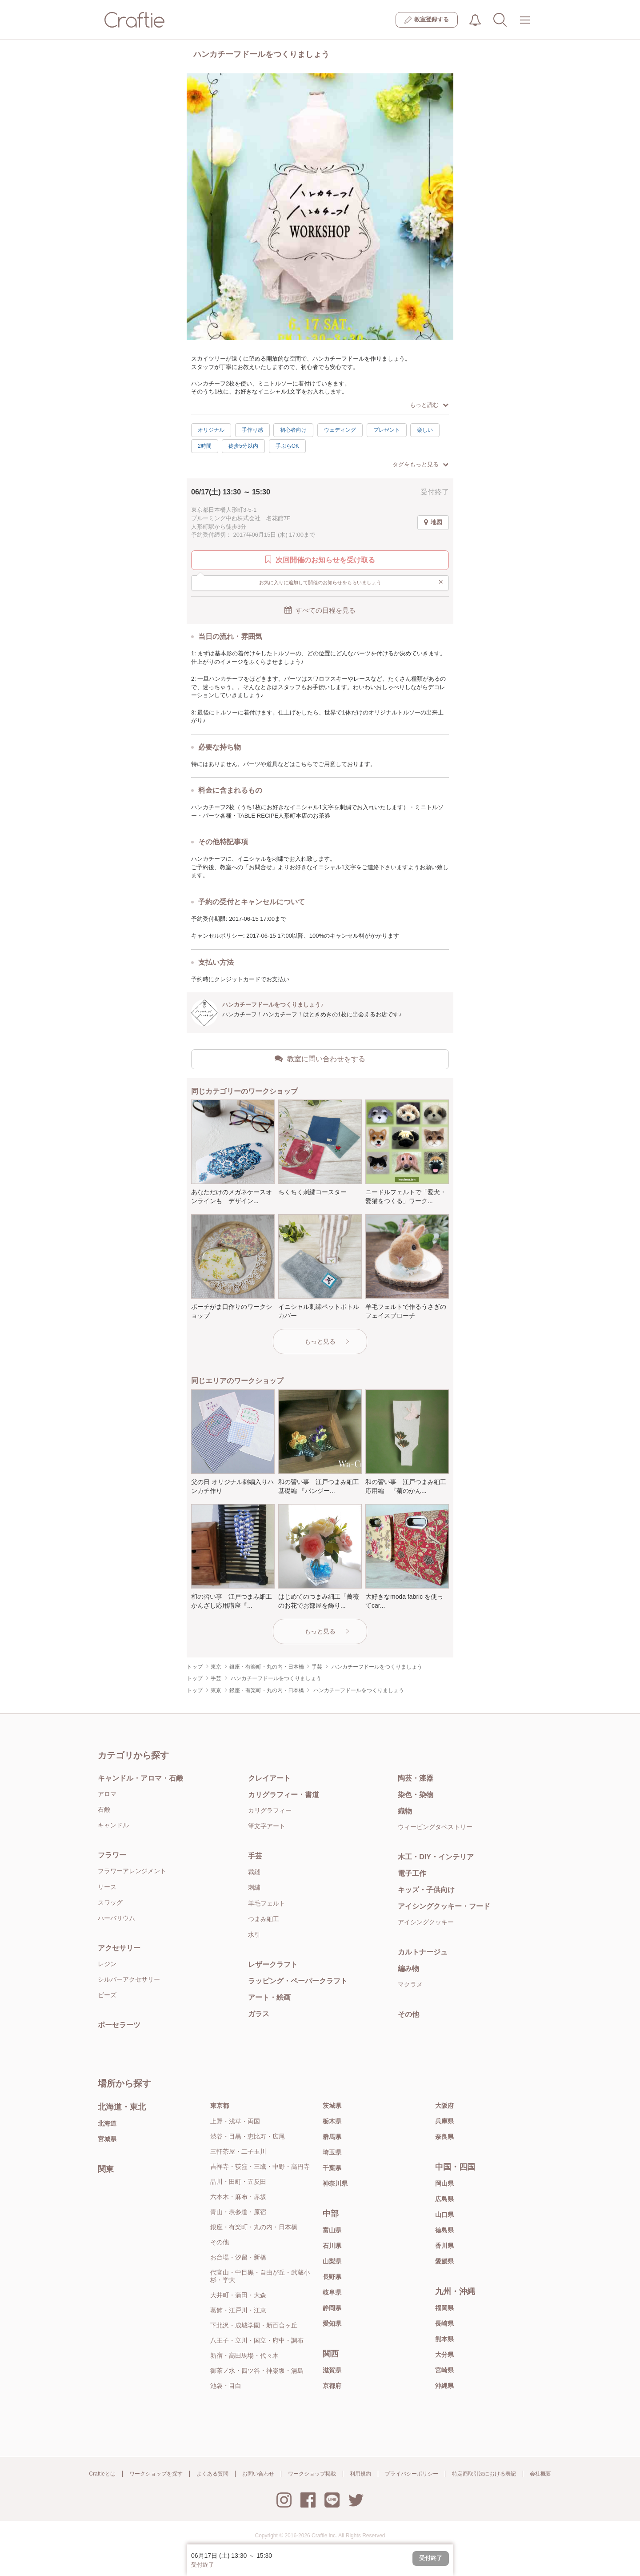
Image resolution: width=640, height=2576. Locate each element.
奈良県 (444, 2136)
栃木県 (332, 2121)
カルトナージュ (423, 1952)
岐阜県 (332, 2292)
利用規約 (360, 2474)
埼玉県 (332, 2152)
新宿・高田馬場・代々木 (244, 2355)
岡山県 (444, 2183)
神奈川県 (335, 2183)
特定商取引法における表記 (484, 2474)
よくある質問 (212, 2474)
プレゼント (386, 430)
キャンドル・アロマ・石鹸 (140, 1778)
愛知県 (332, 2323)
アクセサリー (119, 1948)
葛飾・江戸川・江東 (238, 2310)
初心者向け (293, 430)
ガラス (258, 2014)
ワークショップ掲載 (312, 2474)
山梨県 (332, 2261)
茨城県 (332, 2105)
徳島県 (444, 2230)
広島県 (444, 2199)
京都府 (332, 2385)
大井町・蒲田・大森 (238, 2295)
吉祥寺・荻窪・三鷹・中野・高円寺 (260, 2166)
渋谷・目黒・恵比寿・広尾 (247, 2136)
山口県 (444, 2214)
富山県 (332, 2230)
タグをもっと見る (420, 464)
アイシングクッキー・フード (444, 1906)
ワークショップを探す (156, 2474)
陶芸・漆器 (415, 1778)
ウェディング (340, 430)
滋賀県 (332, 2370)
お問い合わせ (258, 2474)
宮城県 (107, 2139)
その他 (408, 2014)
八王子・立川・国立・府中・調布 (257, 2340)
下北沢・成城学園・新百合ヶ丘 (253, 2325)
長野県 (332, 2276)
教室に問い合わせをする (320, 1059)
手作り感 (252, 430)
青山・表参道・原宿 (238, 2211)
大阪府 (444, 2105)
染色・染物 (415, 1794)
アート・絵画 (269, 1997)
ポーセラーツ (119, 2025)
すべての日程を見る (320, 610)
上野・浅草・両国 (235, 2121)
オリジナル (211, 430)
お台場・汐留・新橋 (238, 2257)
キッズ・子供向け (426, 1890)
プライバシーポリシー (411, 2474)
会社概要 (540, 2474)
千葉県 (332, 2167)
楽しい (425, 430)
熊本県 (444, 2339)
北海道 (107, 2123)
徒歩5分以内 (243, 446)
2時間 (205, 446)
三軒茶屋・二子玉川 (238, 2151)
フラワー (112, 1855)
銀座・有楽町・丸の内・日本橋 (253, 2227)
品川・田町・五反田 (238, 2181)
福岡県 (444, 2307)
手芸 (255, 1856)
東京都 (219, 2105)
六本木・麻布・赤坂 (238, 2196)
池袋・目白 (225, 2385)
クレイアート (269, 1778)
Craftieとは (102, 2474)
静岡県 (332, 2307)
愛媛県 (444, 2261)
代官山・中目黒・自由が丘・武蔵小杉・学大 (260, 2276)
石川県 (332, 2245)
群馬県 (332, 2136)
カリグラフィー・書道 (283, 1794)
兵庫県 (444, 2121)
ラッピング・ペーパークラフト (298, 1981)
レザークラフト (273, 1964)
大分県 (444, 2354)
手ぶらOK (287, 446)
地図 (433, 522)
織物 (405, 1811)
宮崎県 (444, 2370)
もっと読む (429, 404)
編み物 (408, 1968)
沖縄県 (444, 2385)
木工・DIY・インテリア (436, 1857)
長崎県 (444, 2323)
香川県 (444, 2245)
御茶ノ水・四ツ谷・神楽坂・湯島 (257, 2370)
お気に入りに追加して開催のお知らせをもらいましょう (351, 582)
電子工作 (412, 1873)
